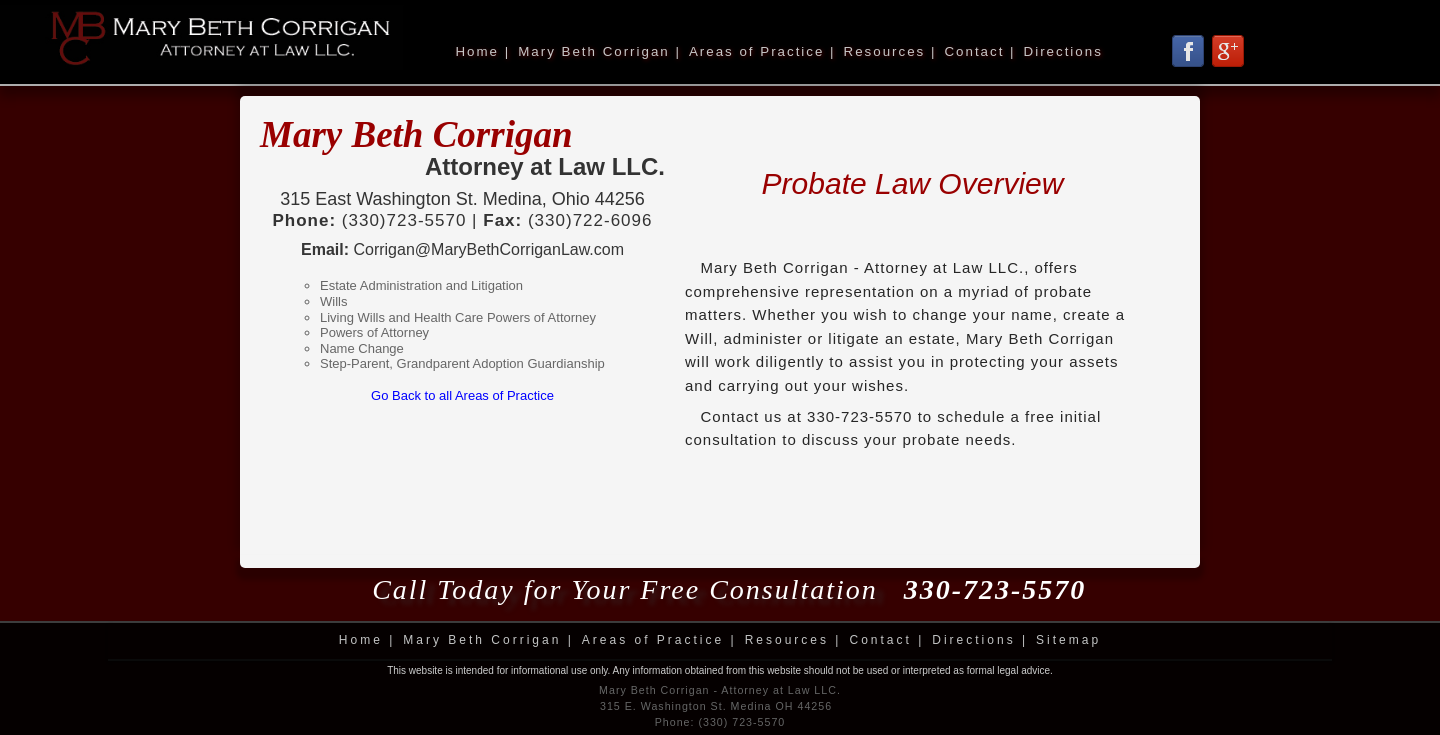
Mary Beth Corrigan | (599, 51)
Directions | (980, 640)
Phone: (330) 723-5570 (720, 722)
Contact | (979, 51)
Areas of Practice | (762, 51)
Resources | (890, 51)
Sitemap (1068, 640)
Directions (1063, 51)
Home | (482, 51)
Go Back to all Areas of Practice (462, 395)
